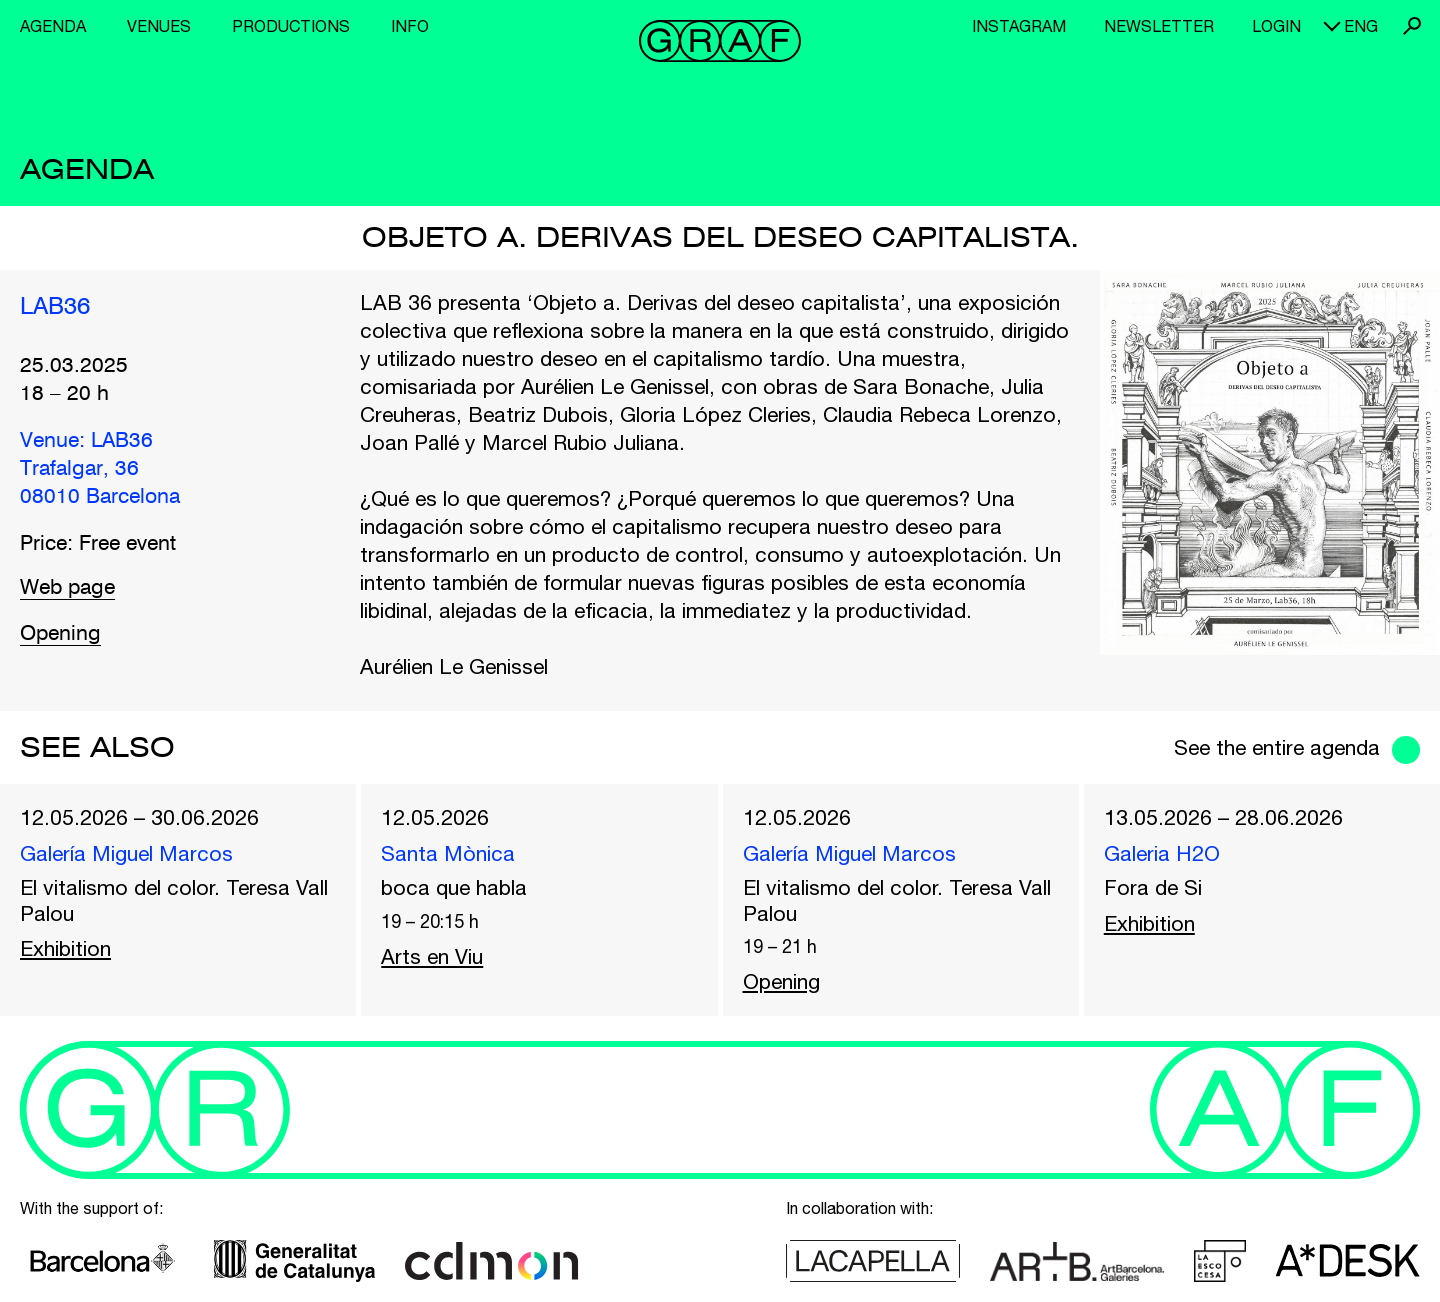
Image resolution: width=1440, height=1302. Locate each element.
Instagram (1019, 26)
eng (1361, 26)
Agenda (53, 26)
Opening (60, 634)
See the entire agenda (1277, 747)
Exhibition (65, 948)
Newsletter (1159, 26)
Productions (291, 26)
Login (1276, 26)
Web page (67, 588)
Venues (159, 26)
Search (1412, 26)
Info (410, 26)
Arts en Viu (432, 956)
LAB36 (55, 308)
